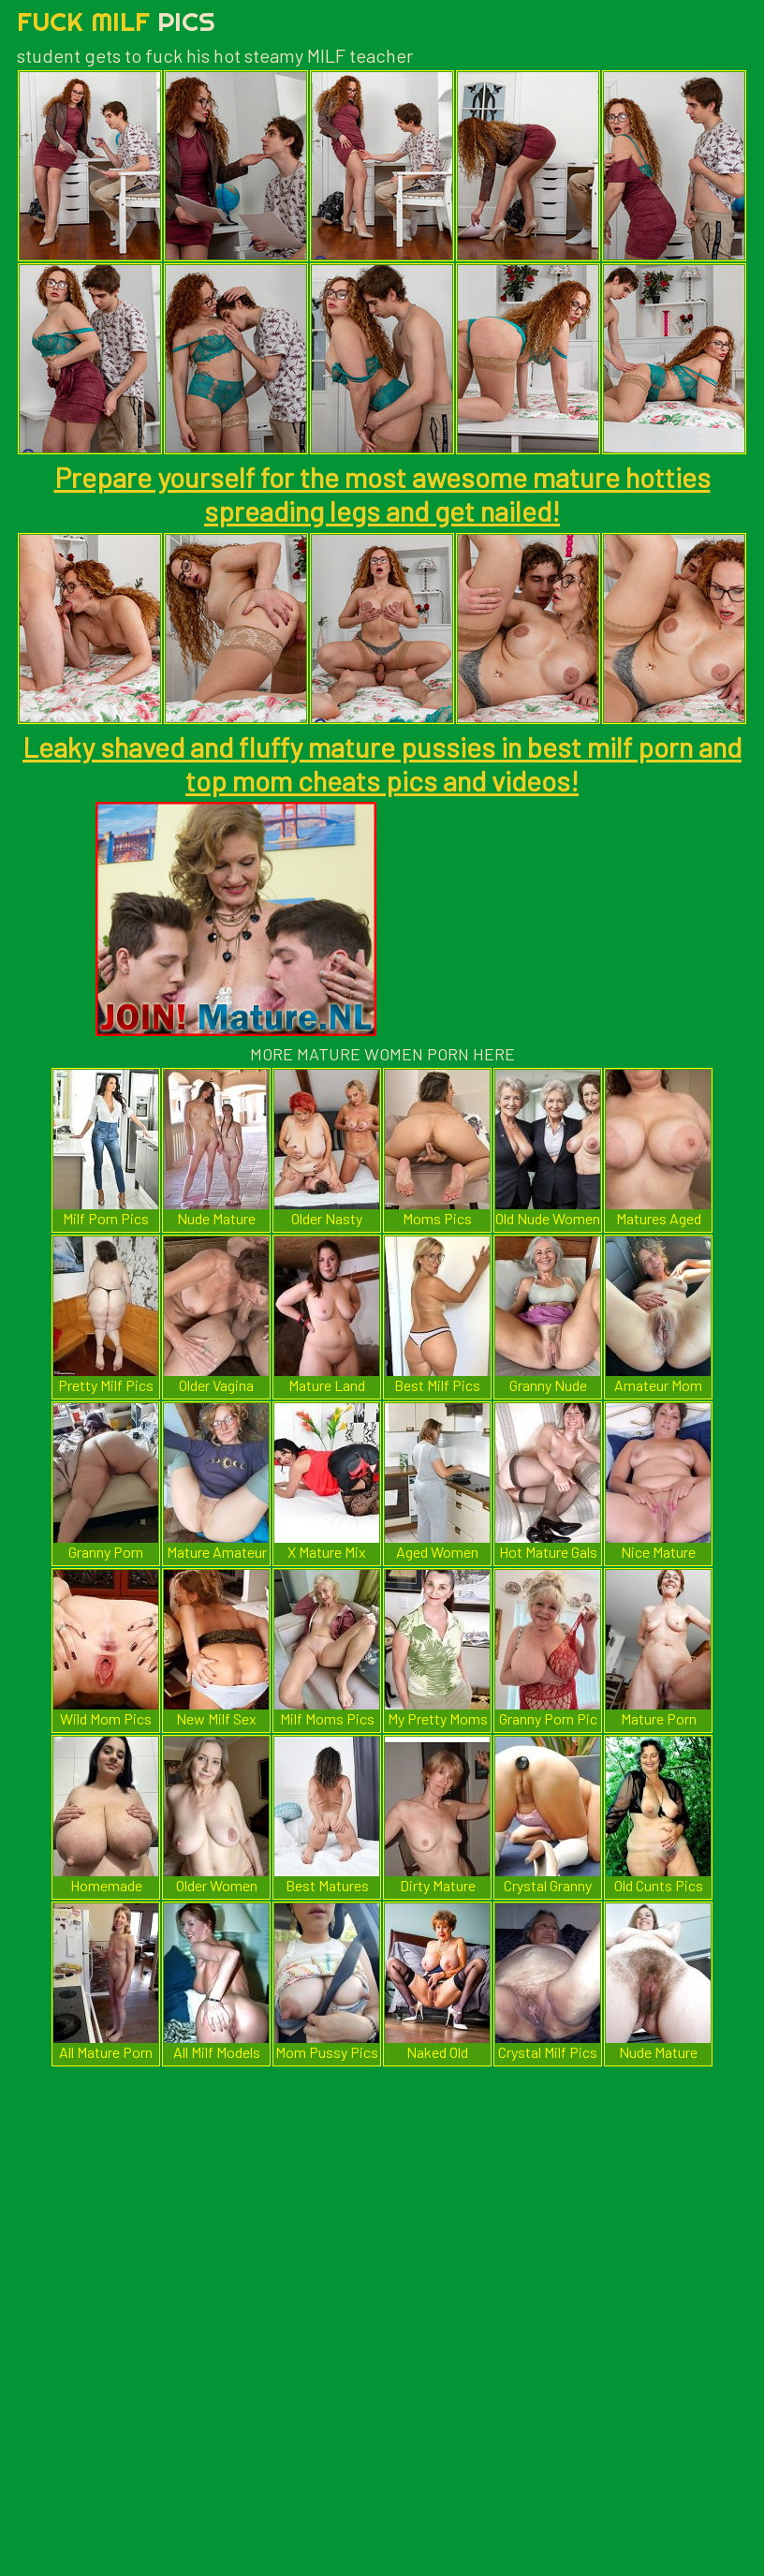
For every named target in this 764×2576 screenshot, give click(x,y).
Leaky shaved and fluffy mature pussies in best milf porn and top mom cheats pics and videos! (382, 763)
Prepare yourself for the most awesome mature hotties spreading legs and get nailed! (382, 493)
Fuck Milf (116, 21)
